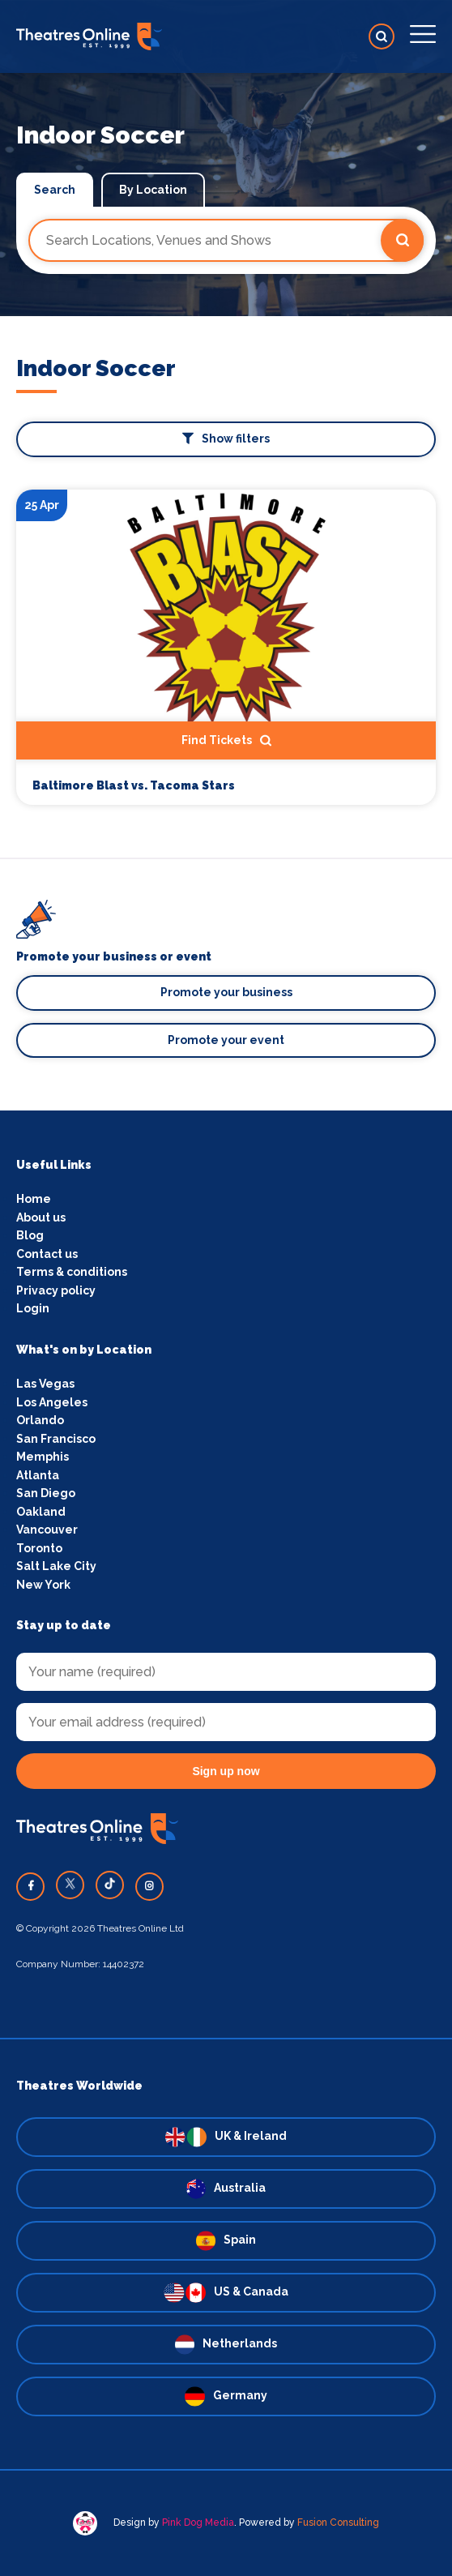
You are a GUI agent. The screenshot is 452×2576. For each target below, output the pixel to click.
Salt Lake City (56, 1566)
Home (33, 1198)
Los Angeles (51, 1402)
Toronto (39, 1548)
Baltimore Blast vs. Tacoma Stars (133, 786)
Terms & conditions (71, 1271)
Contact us (47, 1253)
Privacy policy (56, 1290)
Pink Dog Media (198, 2522)
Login (32, 1308)
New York (43, 1584)
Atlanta (37, 1475)
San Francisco (56, 1438)
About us (41, 1217)
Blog (30, 1235)
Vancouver (47, 1529)
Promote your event (226, 1039)
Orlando (40, 1420)
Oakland (41, 1511)
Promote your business (226, 992)
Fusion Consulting (338, 2522)
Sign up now (225, 1771)
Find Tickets (226, 741)
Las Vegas (45, 1383)
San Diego (45, 1493)
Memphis (42, 1456)
